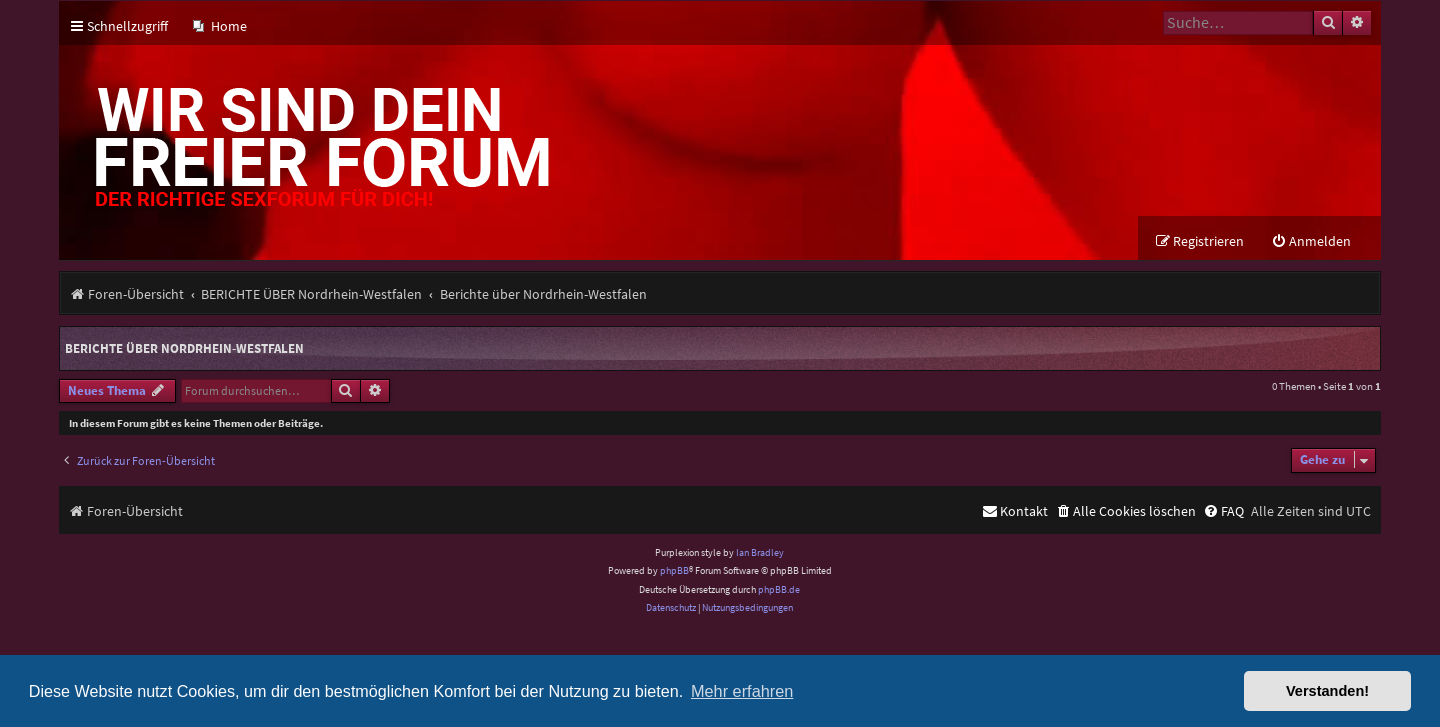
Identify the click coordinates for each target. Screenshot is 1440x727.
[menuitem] (220, 26)
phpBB (674, 570)
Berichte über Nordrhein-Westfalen (184, 348)
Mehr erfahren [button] (742, 691)
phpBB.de (779, 589)
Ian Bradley (760, 552)
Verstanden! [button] (1327, 691)
